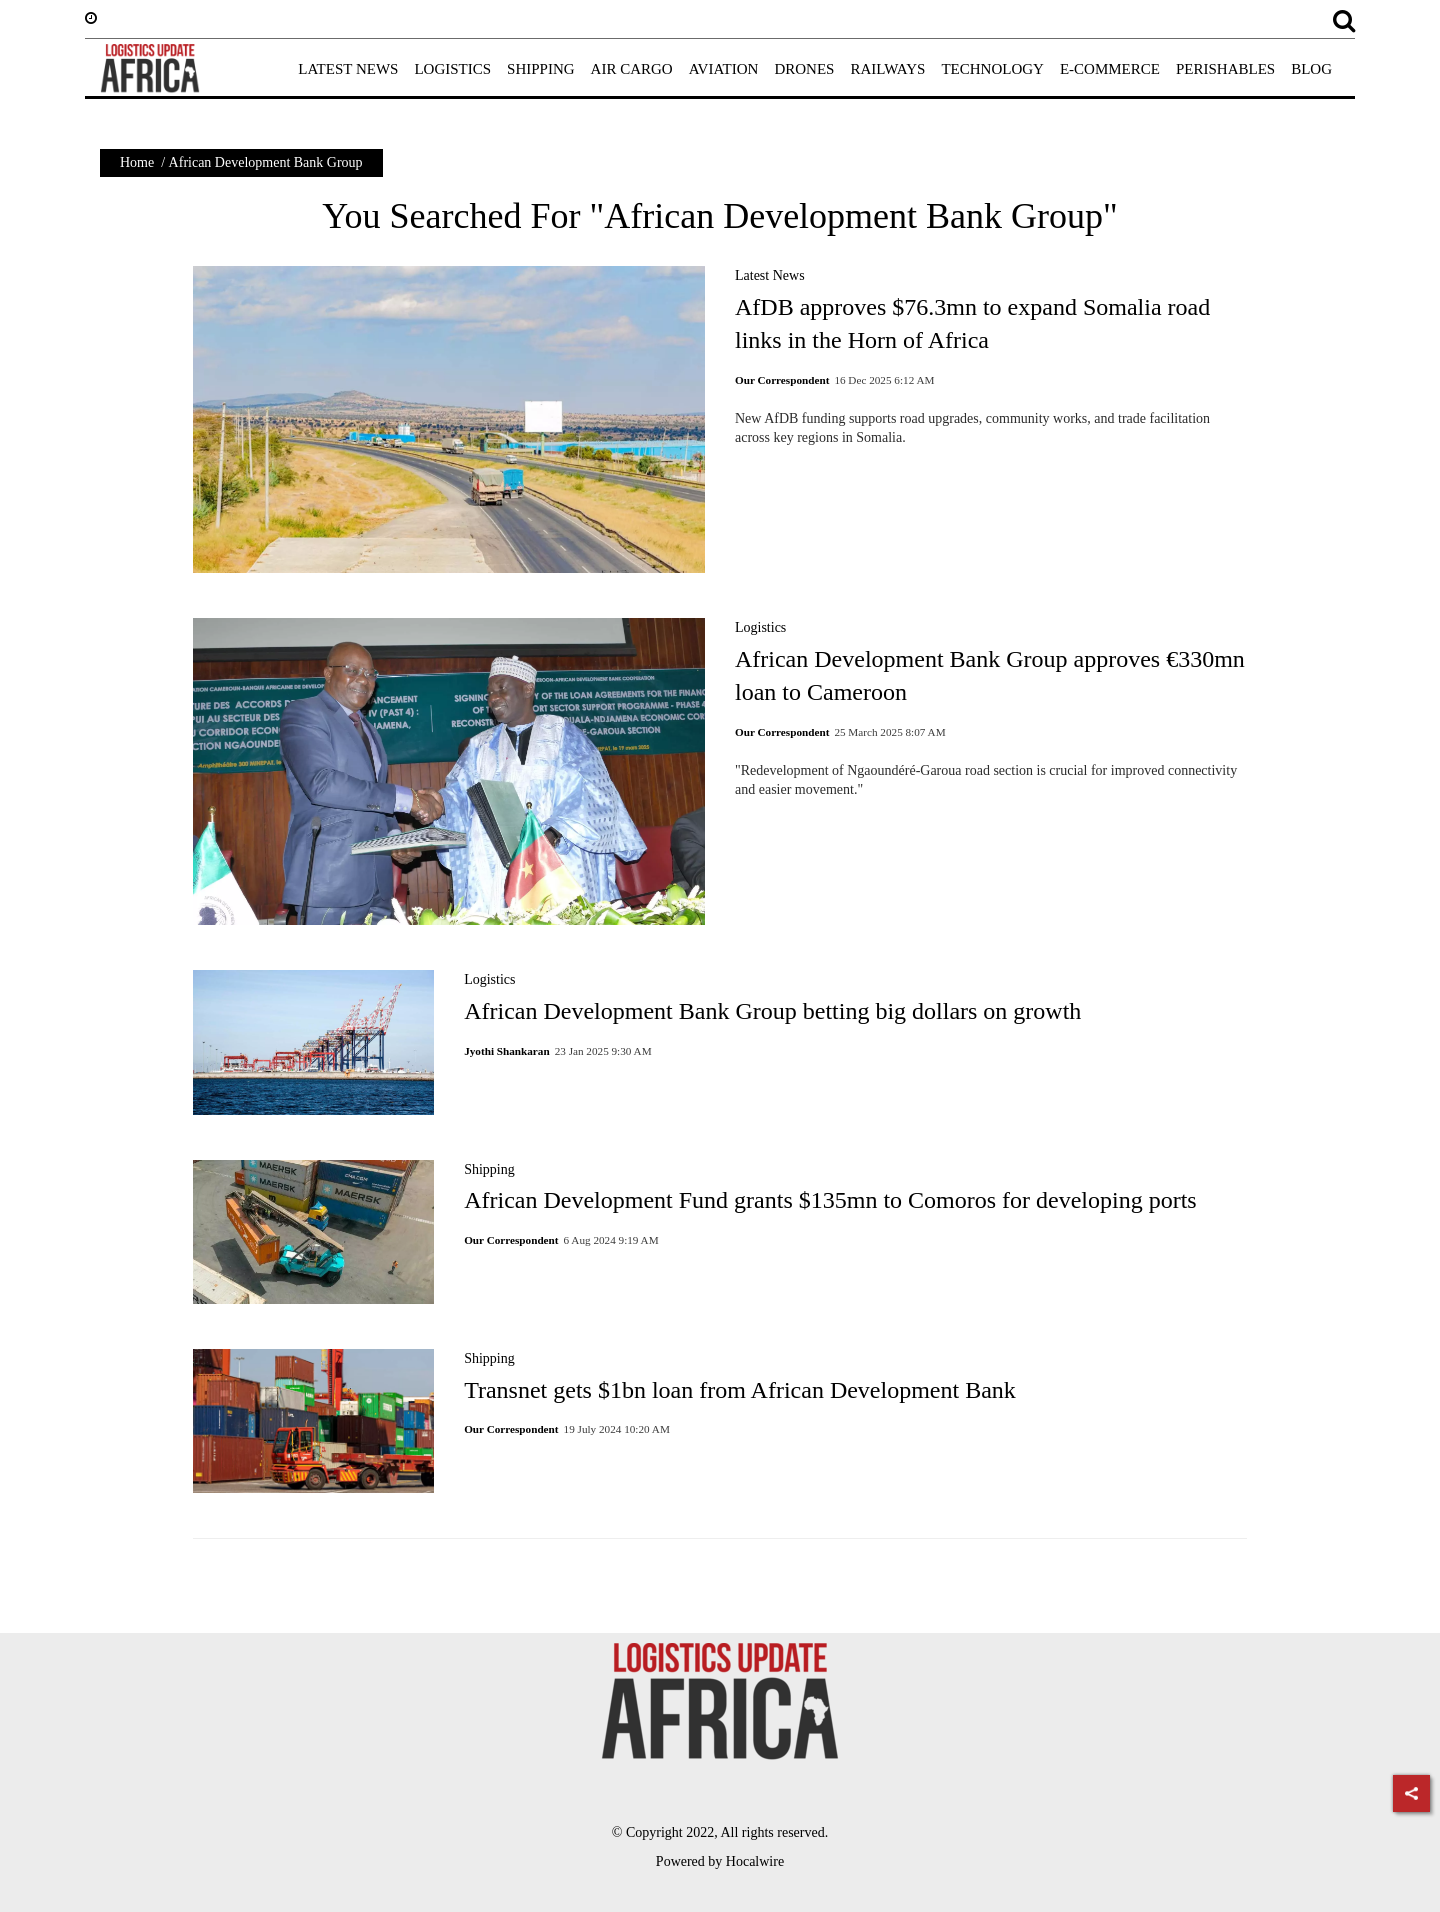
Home (137, 162)
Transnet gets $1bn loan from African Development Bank (740, 1390)
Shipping (489, 1169)
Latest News (770, 275)
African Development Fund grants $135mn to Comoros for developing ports (830, 1200)
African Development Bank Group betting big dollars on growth (772, 1011)
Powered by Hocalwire (720, 1861)
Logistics (760, 627)
